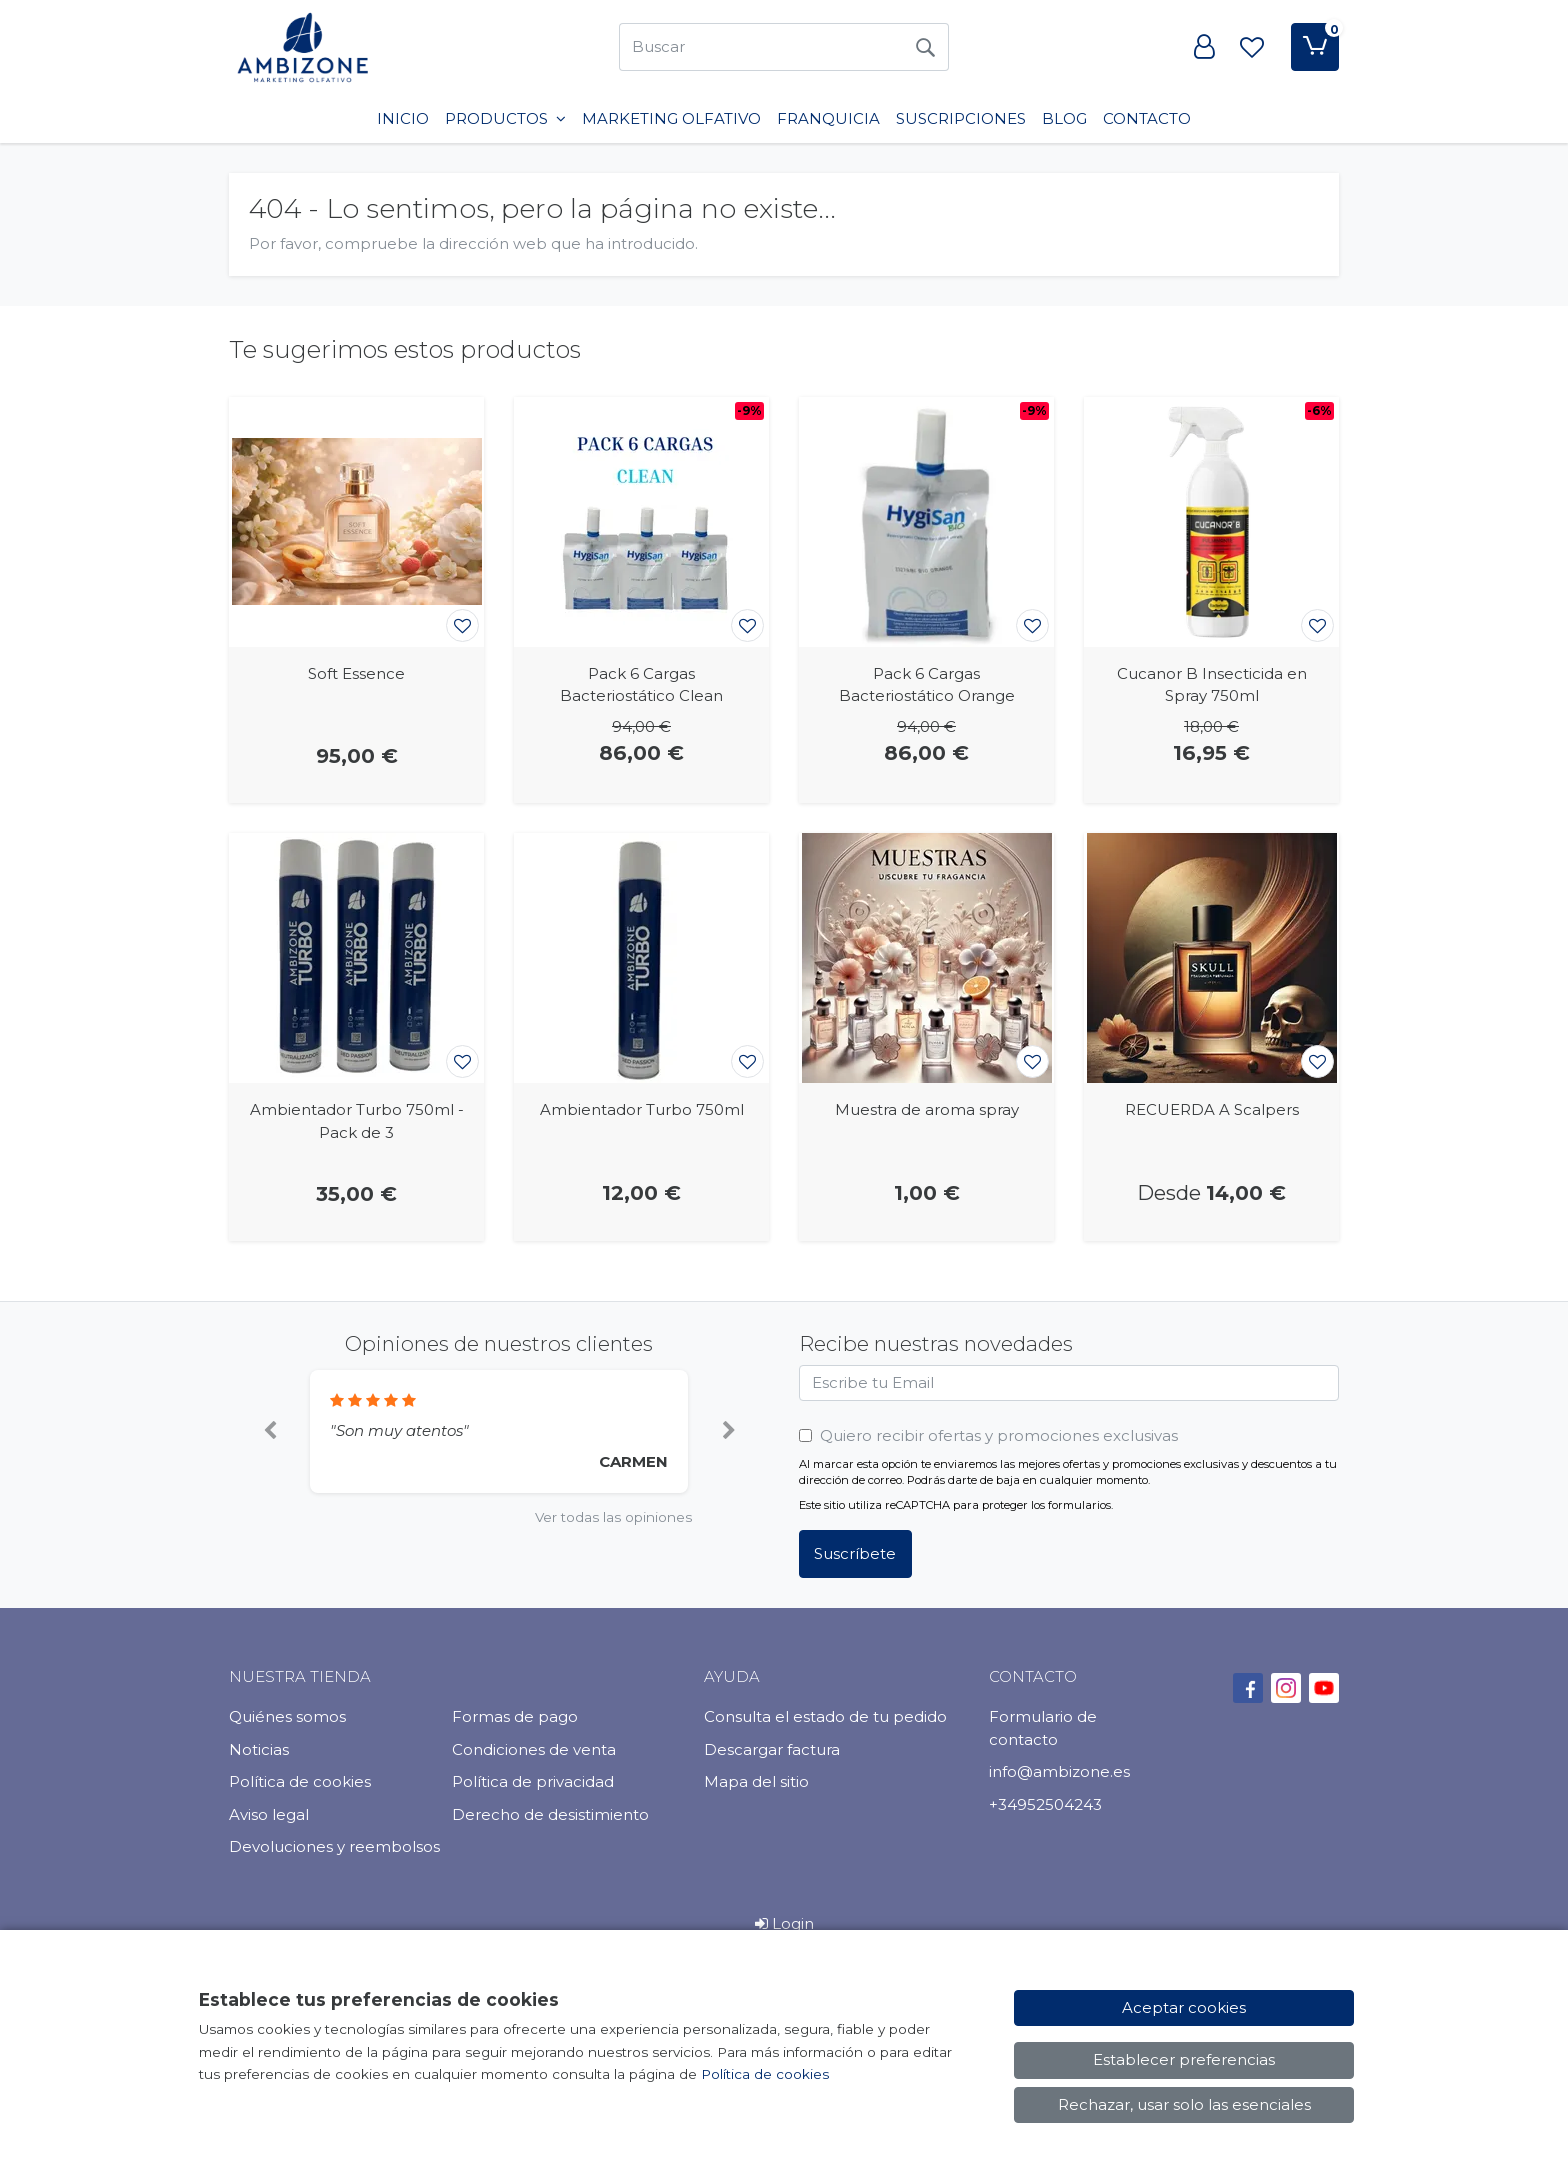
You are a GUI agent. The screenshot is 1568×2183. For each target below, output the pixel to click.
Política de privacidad (533, 1781)
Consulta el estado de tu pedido (825, 1716)
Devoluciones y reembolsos (334, 1846)
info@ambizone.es (1059, 1771)
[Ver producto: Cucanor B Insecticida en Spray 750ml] (1211, 522)
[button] (269, 1432)
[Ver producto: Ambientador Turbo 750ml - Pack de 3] (356, 958)
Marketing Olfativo (671, 118)
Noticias (259, 1749)
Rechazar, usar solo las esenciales (1184, 2104)
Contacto (1147, 118)
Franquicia (828, 118)
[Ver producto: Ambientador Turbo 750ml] (641, 958)
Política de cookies (300, 1781)
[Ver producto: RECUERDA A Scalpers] (1211, 958)
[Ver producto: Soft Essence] (356, 522)
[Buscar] (760, 47)
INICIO (403, 118)
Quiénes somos (287, 1716)
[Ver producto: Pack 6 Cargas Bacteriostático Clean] (641, 522)
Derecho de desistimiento (550, 1814)
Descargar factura (772, 1749)
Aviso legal (269, 1814)
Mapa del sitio (756, 1781)
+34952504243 (1045, 1804)
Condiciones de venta (534, 1749)
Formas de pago (515, 1716)
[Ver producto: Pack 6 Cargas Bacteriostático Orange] (926, 522)
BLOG (1064, 118)
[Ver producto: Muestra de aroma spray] (926, 958)
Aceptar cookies (1184, 2007)
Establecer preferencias (1184, 2059)
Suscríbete (855, 1553)
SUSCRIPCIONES (961, 118)
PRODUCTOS (505, 118)
